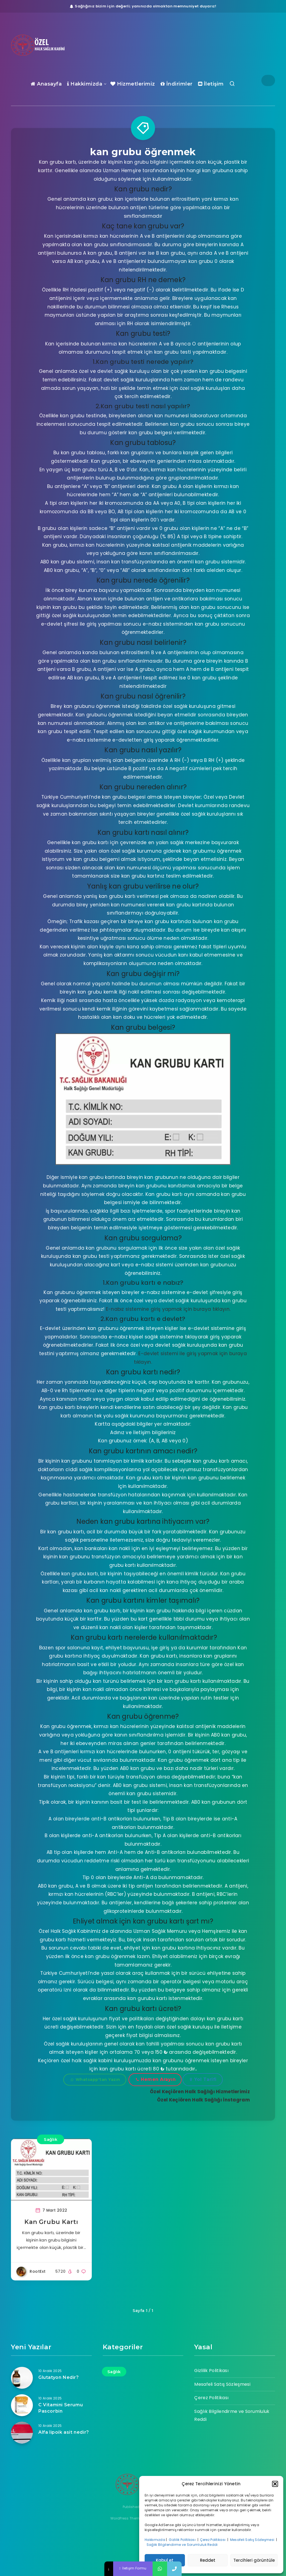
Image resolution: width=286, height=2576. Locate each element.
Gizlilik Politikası (182, 2539)
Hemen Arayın (156, 2079)
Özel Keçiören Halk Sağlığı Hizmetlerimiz (200, 2091)
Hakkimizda (84, 84)
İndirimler (177, 84)
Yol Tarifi (203, 2079)
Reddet (207, 2560)
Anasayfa (46, 84)
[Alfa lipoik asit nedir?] (22, 2433)
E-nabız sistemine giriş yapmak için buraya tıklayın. (168, 1309)
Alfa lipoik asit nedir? (63, 2432)
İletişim (211, 84)
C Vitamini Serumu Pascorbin (60, 2408)
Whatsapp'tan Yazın (95, 2079)
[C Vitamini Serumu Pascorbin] (22, 2405)
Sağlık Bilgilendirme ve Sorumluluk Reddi (183, 2544)
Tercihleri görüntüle (254, 2560)
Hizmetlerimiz (132, 84)
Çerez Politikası (213, 2539)
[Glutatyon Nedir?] (22, 2378)
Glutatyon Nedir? (58, 2377)
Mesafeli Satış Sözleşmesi (252, 2539)
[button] (275, 2484)
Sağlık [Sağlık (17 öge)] (114, 2371)
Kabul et (164, 2560)
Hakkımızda (155, 2539)
